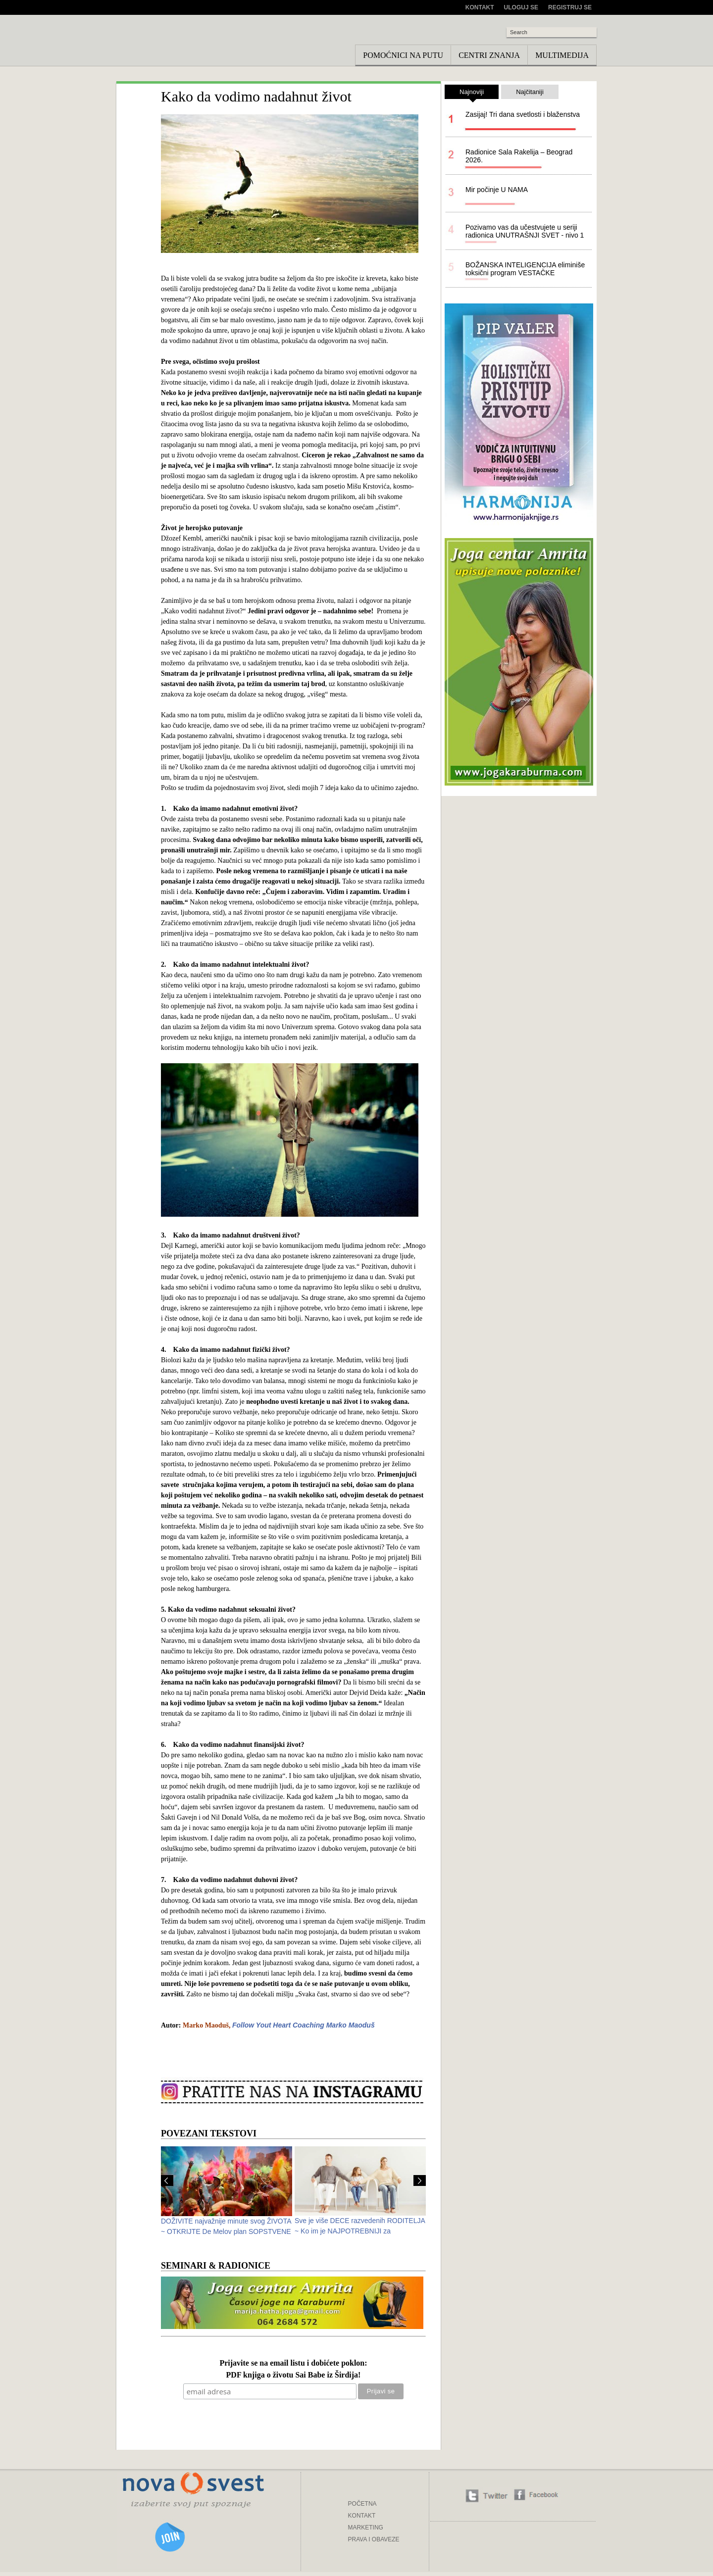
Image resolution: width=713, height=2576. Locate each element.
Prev (167, 2180)
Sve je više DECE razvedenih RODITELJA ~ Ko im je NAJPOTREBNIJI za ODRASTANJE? (360, 2231)
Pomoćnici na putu (403, 55)
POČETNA (362, 2503)
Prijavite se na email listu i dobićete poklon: (293, 2363)
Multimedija (562, 55)
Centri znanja (489, 55)
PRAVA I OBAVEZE (374, 2539)
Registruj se (570, 7)
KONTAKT (362, 2515)
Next (419, 2180)
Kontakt (479, 7)
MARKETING (365, 2527)
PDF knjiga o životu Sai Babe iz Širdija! (293, 2375)
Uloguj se (521, 7)
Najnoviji (471, 93)
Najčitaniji (530, 92)
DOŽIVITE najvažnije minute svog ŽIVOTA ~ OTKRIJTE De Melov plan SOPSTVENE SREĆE (226, 2231)
